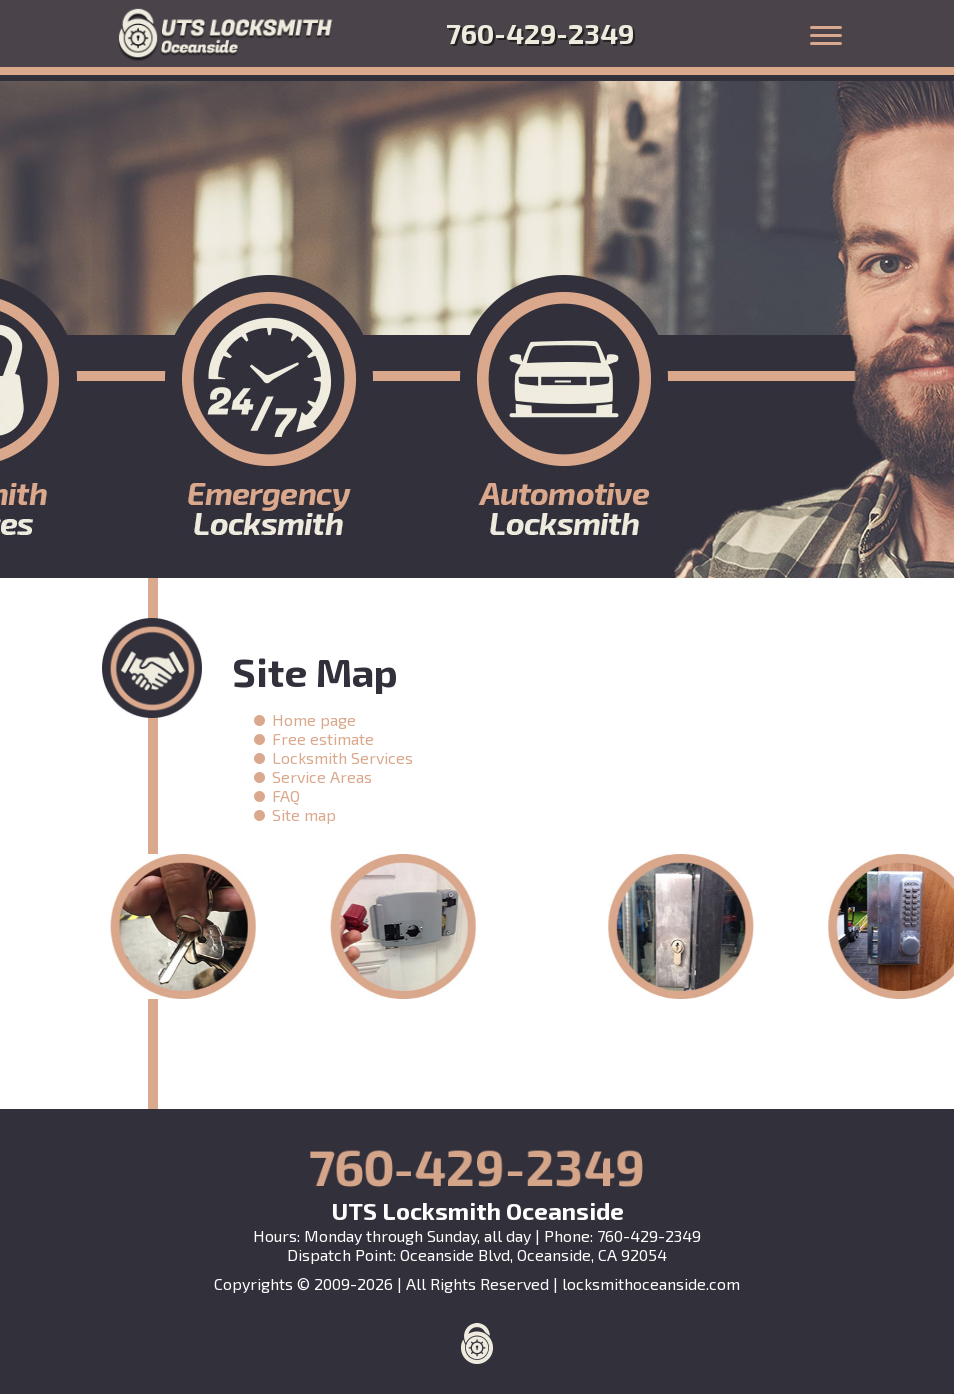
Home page (314, 719)
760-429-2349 (540, 33)
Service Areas (322, 776)
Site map (304, 814)
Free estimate (323, 738)
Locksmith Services (342, 757)
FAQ (286, 795)
